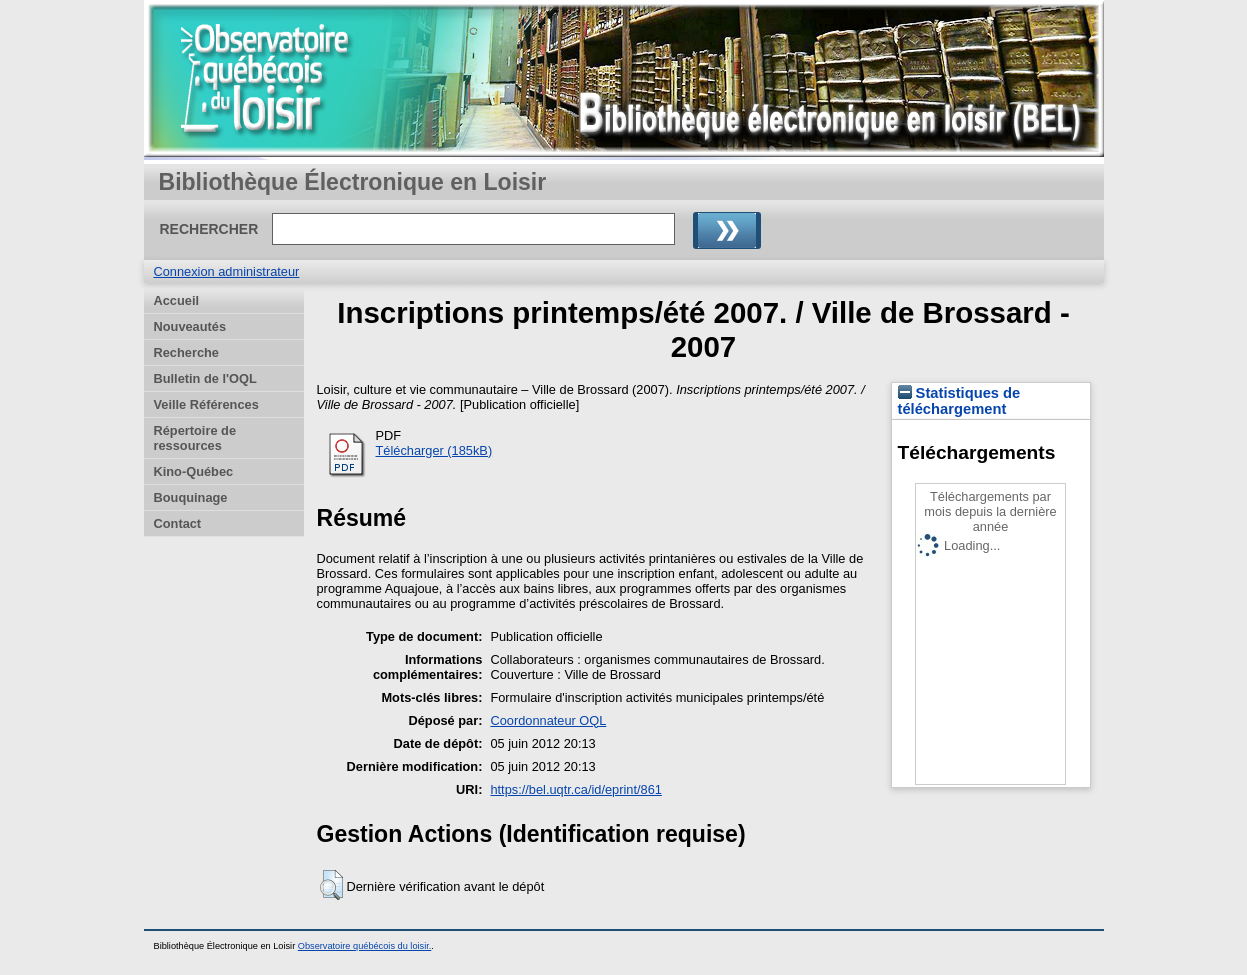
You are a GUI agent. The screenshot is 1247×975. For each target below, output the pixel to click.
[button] (331, 885)
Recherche (186, 352)
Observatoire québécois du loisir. (365, 946)
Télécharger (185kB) (434, 450)
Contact (178, 523)
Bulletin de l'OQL (205, 378)
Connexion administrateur (227, 271)
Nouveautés (190, 326)
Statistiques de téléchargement (959, 401)
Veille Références (206, 404)
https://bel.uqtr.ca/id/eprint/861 (575, 789)
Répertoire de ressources (195, 438)
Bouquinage (191, 497)
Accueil (177, 300)
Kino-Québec (194, 471)
